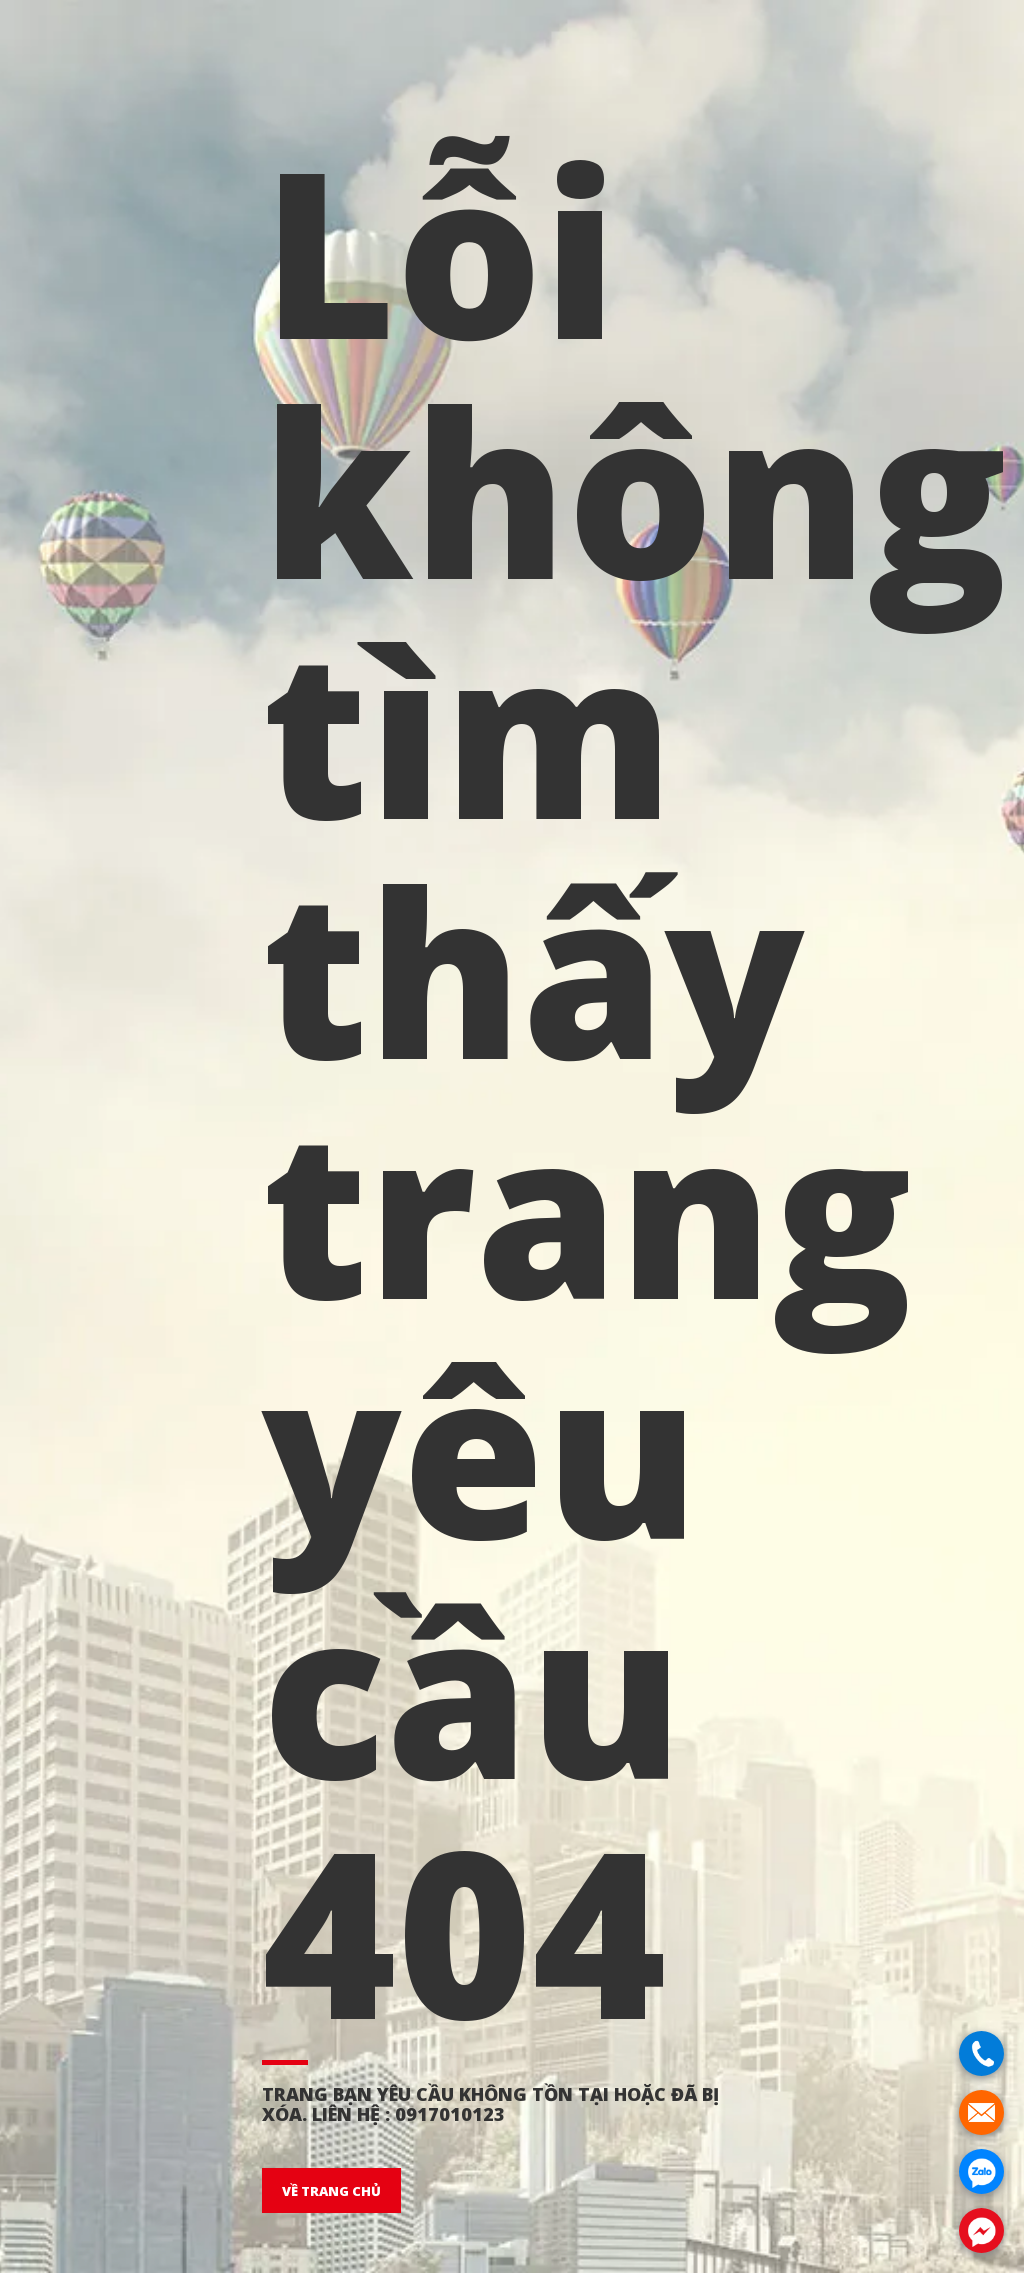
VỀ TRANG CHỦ (331, 2191)
